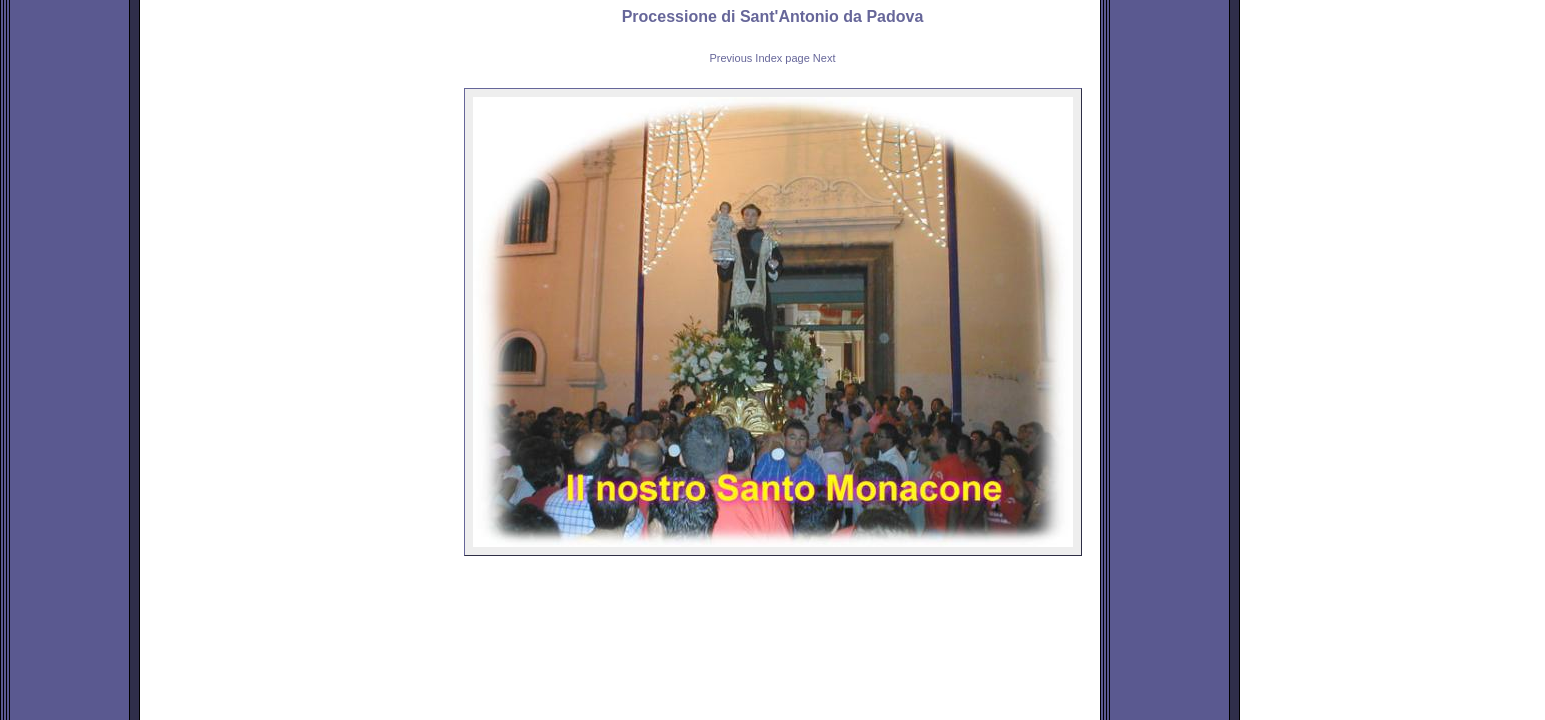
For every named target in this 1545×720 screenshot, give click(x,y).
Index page (782, 58)
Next (824, 58)
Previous (731, 58)
